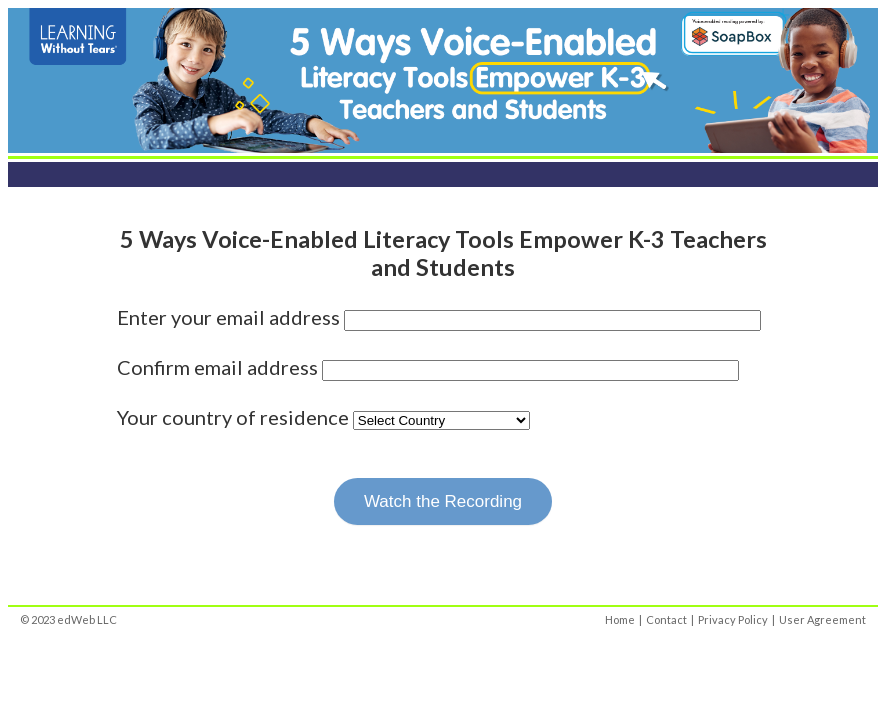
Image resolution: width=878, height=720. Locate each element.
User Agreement (822, 619)
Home (620, 619)
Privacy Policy (733, 619)
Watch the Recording (443, 501)
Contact (666, 619)
